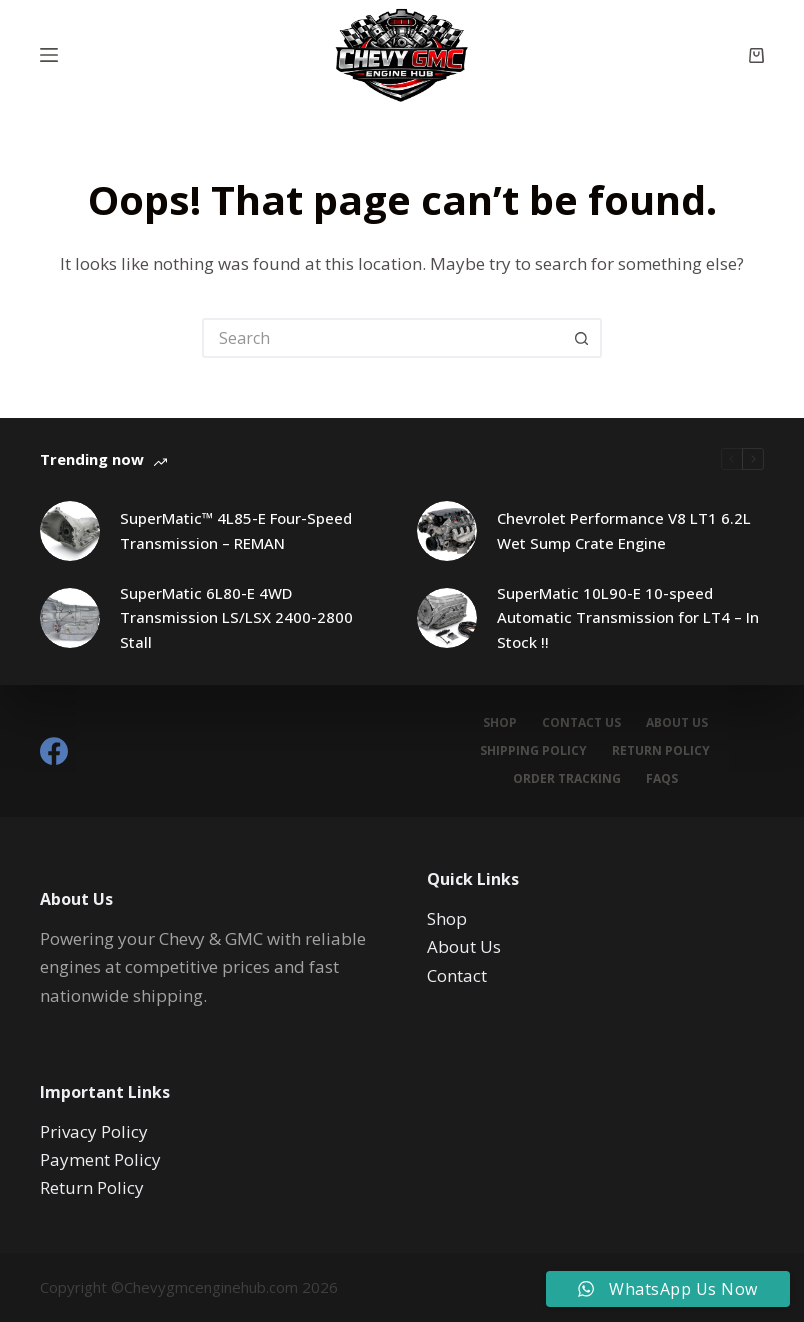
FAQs (662, 779)
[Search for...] (382, 338)
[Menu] (49, 55)
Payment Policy (100, 1159)
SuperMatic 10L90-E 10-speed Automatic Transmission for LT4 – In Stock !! (628, 618)
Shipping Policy (533, 751)
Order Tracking (567, 779)
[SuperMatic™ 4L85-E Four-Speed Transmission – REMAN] (70, 531)
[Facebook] (54, 751)
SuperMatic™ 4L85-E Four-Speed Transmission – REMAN (236, 530)
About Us (677, 723)
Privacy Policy (94, 1131)
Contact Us (581, 723)
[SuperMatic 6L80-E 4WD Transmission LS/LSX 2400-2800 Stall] (70, 618)
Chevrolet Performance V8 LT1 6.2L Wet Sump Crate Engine (624, 530)
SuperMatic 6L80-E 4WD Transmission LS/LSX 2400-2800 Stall (236, 618)
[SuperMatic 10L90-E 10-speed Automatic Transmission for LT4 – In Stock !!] (447, 618)
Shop (500, 723)
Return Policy (661, 751)
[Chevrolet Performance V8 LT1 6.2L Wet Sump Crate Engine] (447, 531)
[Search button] (582, 338)
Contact (457, 975)
